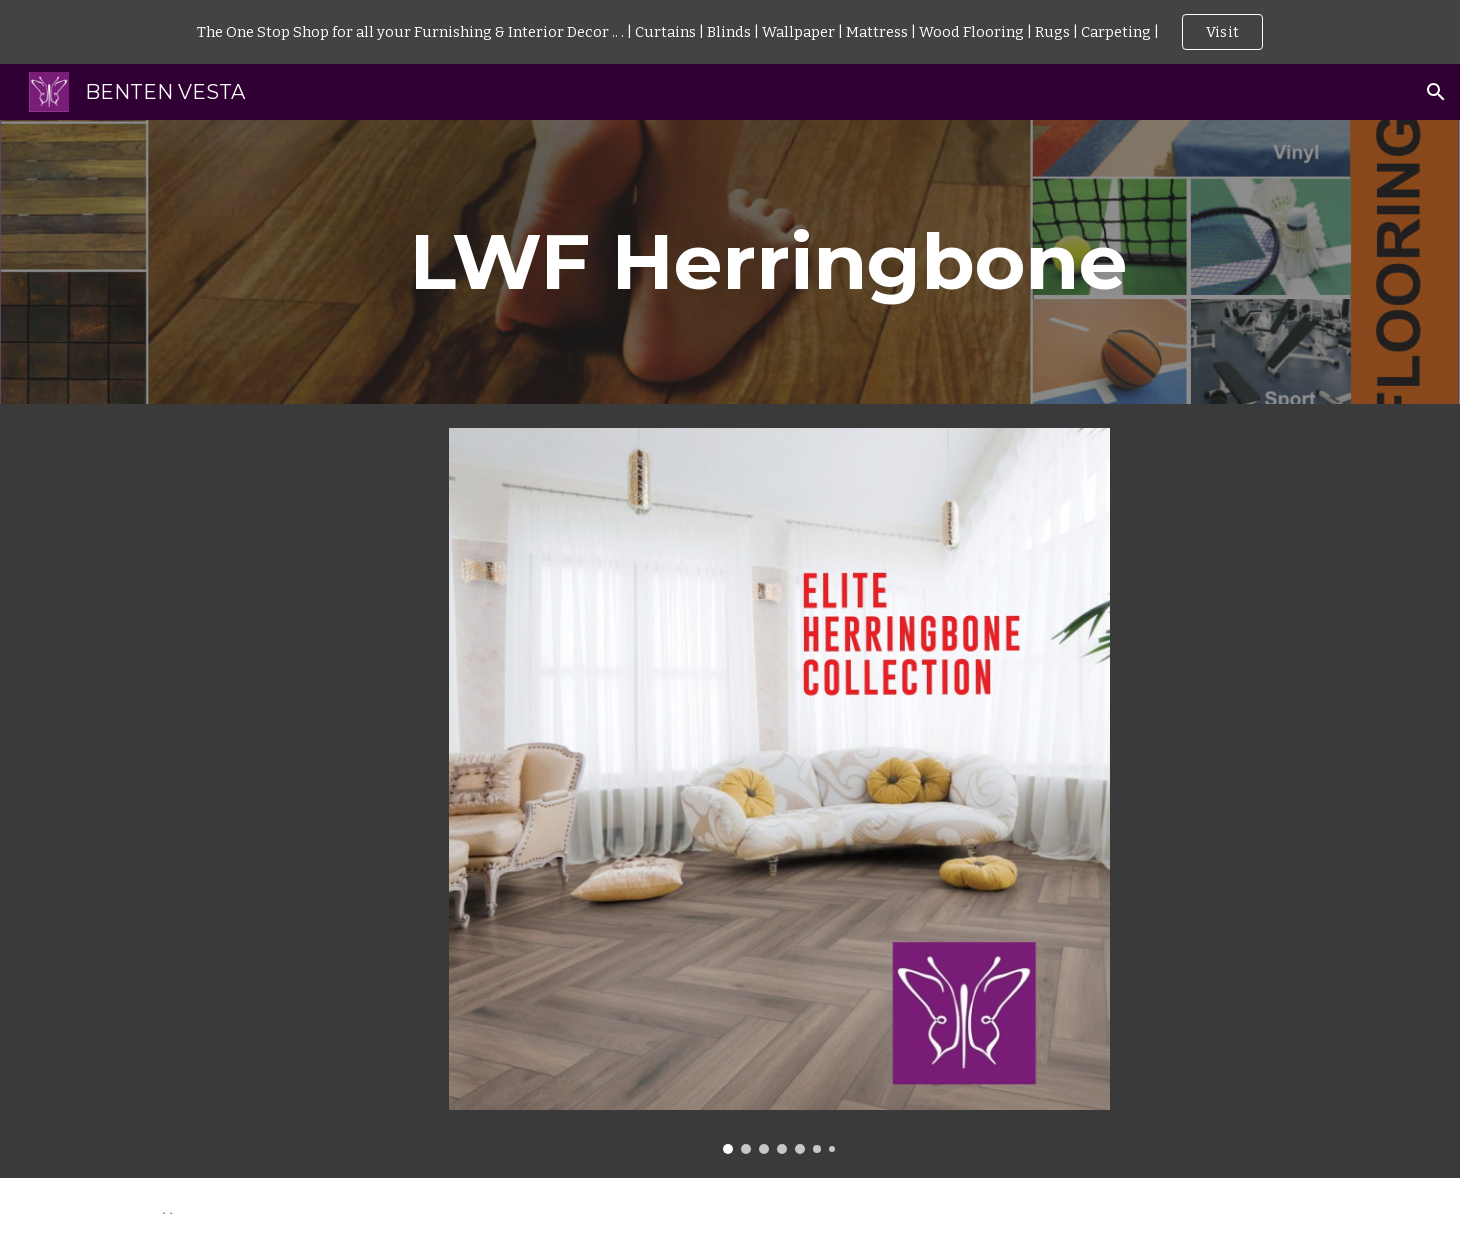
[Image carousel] (779, 791)
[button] (1436, 92)
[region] (730, 32)
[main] (779, 262)
